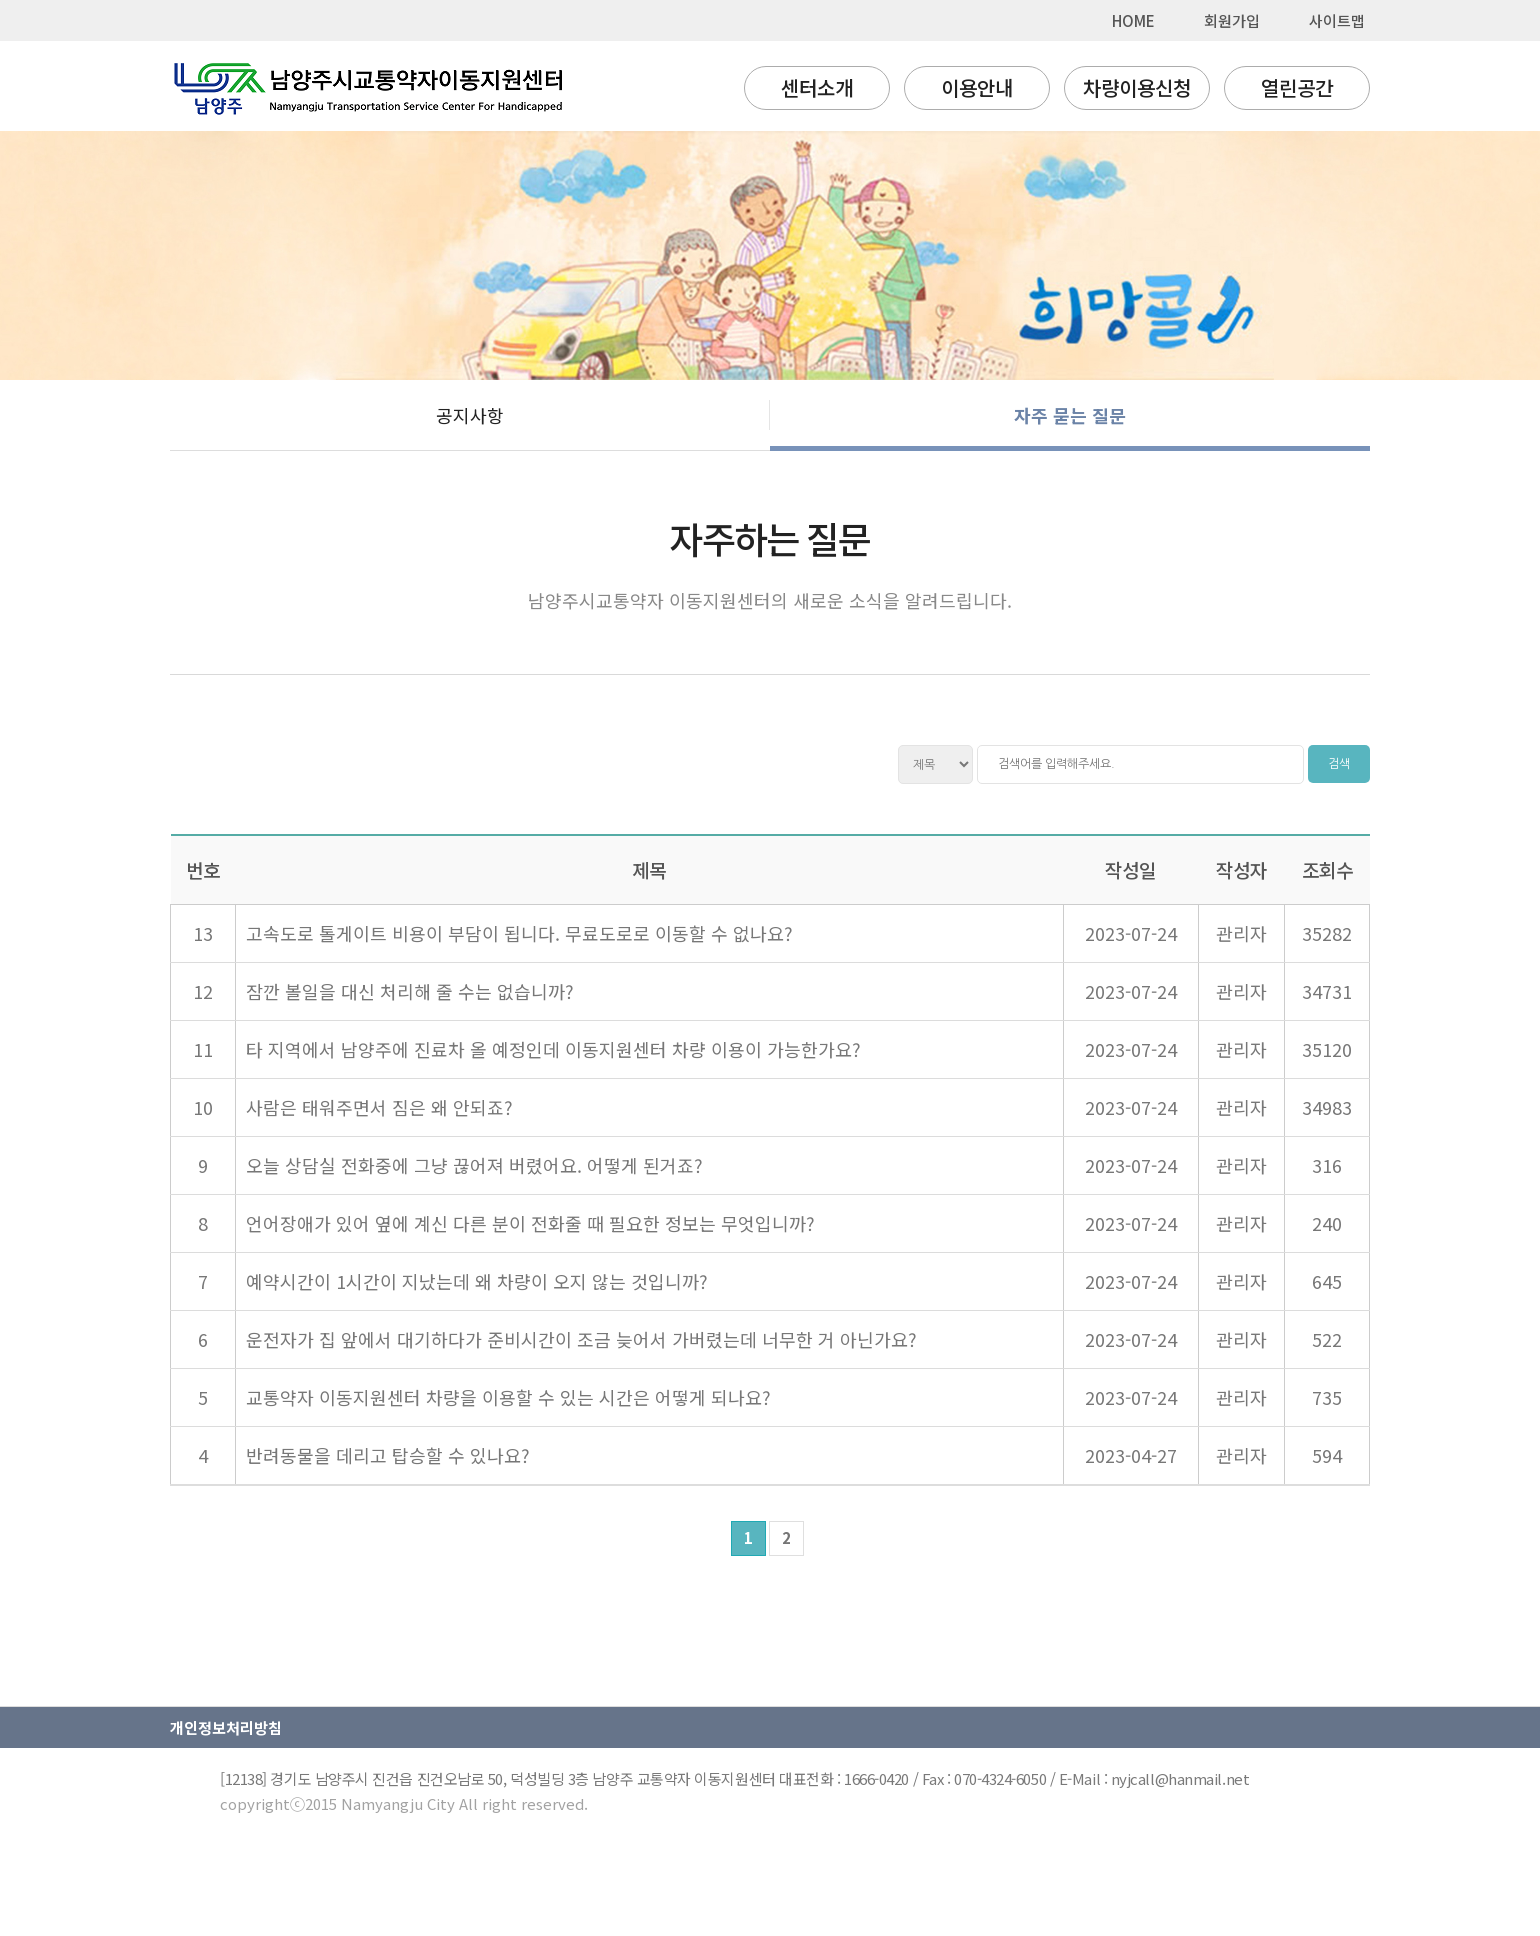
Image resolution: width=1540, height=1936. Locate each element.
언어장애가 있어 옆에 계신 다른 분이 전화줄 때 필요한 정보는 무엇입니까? (530, 1223)
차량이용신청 (1137, 87)
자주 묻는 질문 (1070, 415)
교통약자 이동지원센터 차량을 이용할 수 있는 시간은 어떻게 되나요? (508, 1397)
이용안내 (977, 87)
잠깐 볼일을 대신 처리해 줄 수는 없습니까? (410, 991)
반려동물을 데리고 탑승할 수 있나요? (388, 1455)
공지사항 (470, 415)
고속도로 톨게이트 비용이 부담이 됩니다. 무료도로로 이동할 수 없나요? (519, 933)
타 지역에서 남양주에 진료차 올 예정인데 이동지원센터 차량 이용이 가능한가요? (553, 1049)
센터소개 (817, 87)
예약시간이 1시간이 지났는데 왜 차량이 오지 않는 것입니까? (477, 1281)
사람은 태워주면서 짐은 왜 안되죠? (379, 1107)
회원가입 (1232, 20)
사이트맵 (1337, 20)
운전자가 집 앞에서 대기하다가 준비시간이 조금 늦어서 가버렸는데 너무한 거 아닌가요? (581, 1339)
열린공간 (1297, 87)
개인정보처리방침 (226, 1727)
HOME (1133, 20)
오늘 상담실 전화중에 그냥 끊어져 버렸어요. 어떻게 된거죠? (474, 1165)
